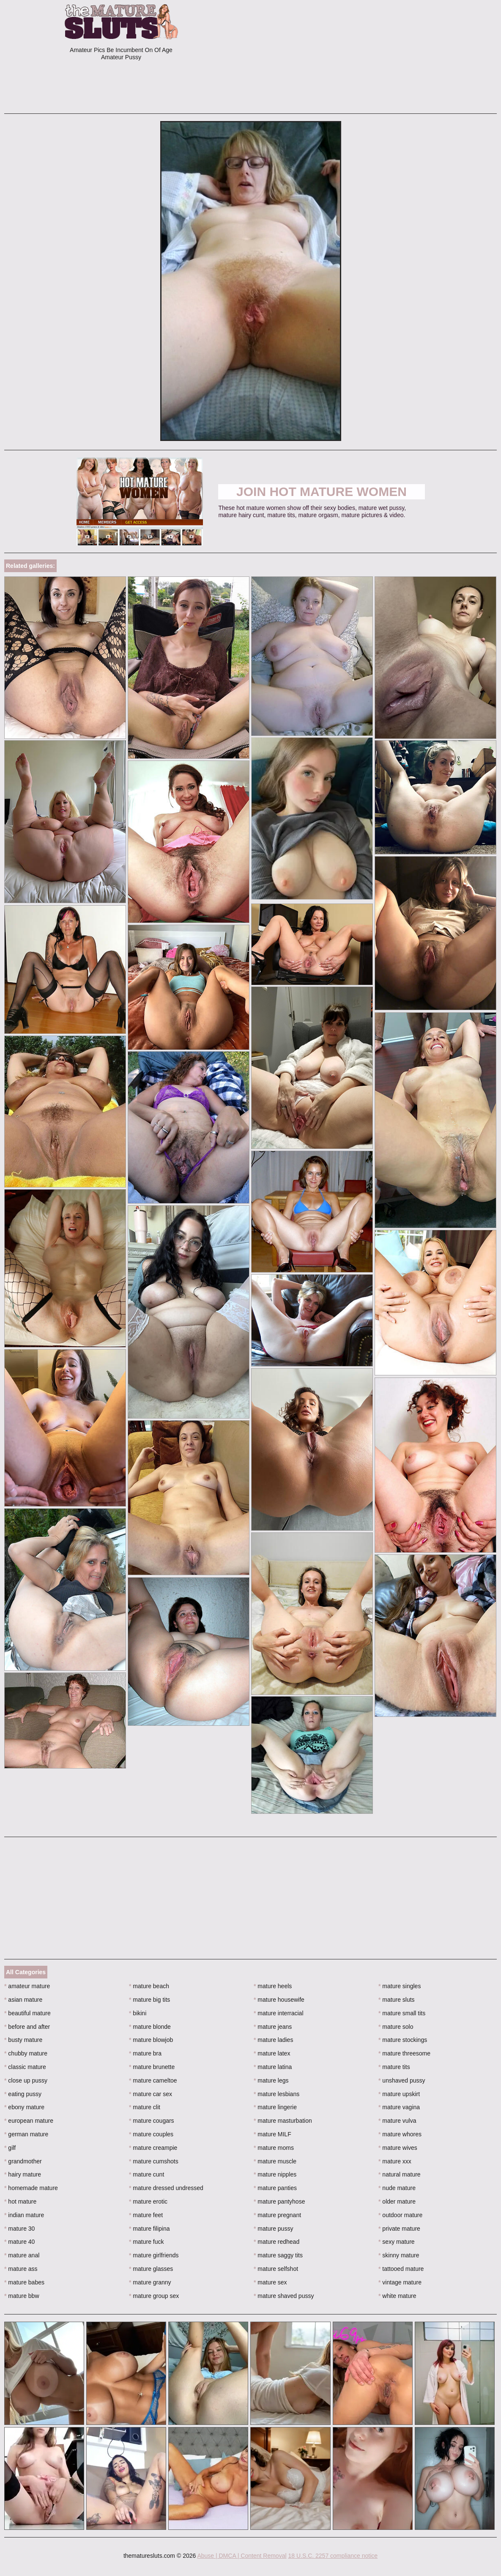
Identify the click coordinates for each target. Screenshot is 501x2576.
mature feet (146, 2215)
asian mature (23, 1999)
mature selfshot (276, 2268)
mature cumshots (153, 2161)
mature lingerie (275, 2107)
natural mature (399, 2174)
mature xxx (394, 2161)
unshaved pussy (401, 2080)
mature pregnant (277, 2215)
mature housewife (279, 1999)
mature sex (270, 2282)
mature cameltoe (153, 2080)
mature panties (275, 2188)
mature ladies (273, 2039)
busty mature (23, 2039)
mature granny (150, 2282)
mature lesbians (276, 2094)
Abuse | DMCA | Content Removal (241, 2555)
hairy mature (22, 2174)
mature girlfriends (154, 2255)
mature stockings (402, 2039)
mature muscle (275, 2161)
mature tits (394, 2067)
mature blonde (150, 2026)
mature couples (151, 2134)
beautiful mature (27, 2013)
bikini (137, 2013)
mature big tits (149, 1999)
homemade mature (31, 2188)
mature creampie (153, 2147)
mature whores (400, 2134)
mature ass (21, 2268)
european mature (28, 2120)
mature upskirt (399, 2094)
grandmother (23, 2161)
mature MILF (272, 2134)
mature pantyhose (279, 2201)
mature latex (272, 2053)
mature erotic (148, 2201)
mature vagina (399, 2107)
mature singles (399, 1986)
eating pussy (22, 2094)
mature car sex (150, 2094)
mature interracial (279, 2013)
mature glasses (151, 2268)
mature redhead (276, 2241)
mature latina (273, 2067)
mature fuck (146, 2241)
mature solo (395, 2026)
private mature (399, 2228)
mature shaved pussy (284, 2295)
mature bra (145, 2053)
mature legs (271, 2080)
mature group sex (154, 2295)
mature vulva (397, 2120)
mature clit (144, 2107)
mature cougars (151, 2120)
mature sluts (396, 1999)
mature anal (21, 2255)
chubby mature (25, 2053)
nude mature (397, 2188)
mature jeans (273, 2026)
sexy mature (396, 2241)
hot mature (20, 2201)
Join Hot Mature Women (321, 492)
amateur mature (27, 1986)
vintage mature (400, 2282)
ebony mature (24, 2107)
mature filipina (149, 2228)
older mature (397, 2201)
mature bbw (21, 2295)
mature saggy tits (278, 2255)
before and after (27, 2026)
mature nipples (275, 2174)
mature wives (397, 2147)
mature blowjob (151, 2039)
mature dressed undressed (166, 2188)
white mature (397, 2295)
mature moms (274, 2147)
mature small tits (401, 2013)
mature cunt (146, 2174)
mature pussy (273, 2228)
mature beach (149, 1986)
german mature (26, 2134)
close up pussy (25, 2080)
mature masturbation (283, 2120)
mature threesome (404, 2053)
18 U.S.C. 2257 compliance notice (333, 2555)
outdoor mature (400, 2215)
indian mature (24, 2215)
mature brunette (152, 2067)
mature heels (273, 1986)
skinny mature (398, 2255)
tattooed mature (401, 2268)
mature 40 (19, 2241)
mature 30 (19, 2228)
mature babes (24, 2282)
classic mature (25, 2067)
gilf (10, 2147)
